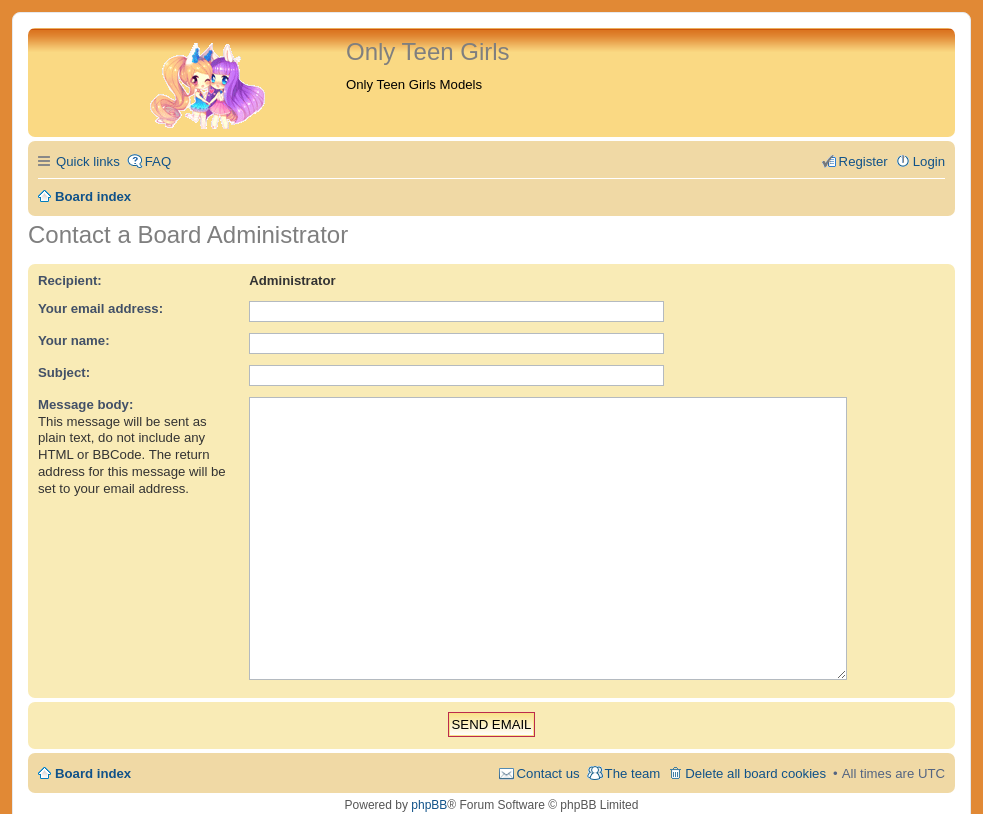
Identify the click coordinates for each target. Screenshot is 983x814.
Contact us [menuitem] (548, 742)
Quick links (88, 161)
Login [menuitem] (929, 161)
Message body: (85, 404)
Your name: (74, 340)
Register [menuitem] (863, 161)
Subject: (64, 372)
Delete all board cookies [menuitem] (755, 742)
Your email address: (100, 308)
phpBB (429, 774)
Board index (93, 742)
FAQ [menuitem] (158, 161)
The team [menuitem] (633, 742)
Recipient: (70, 280)
